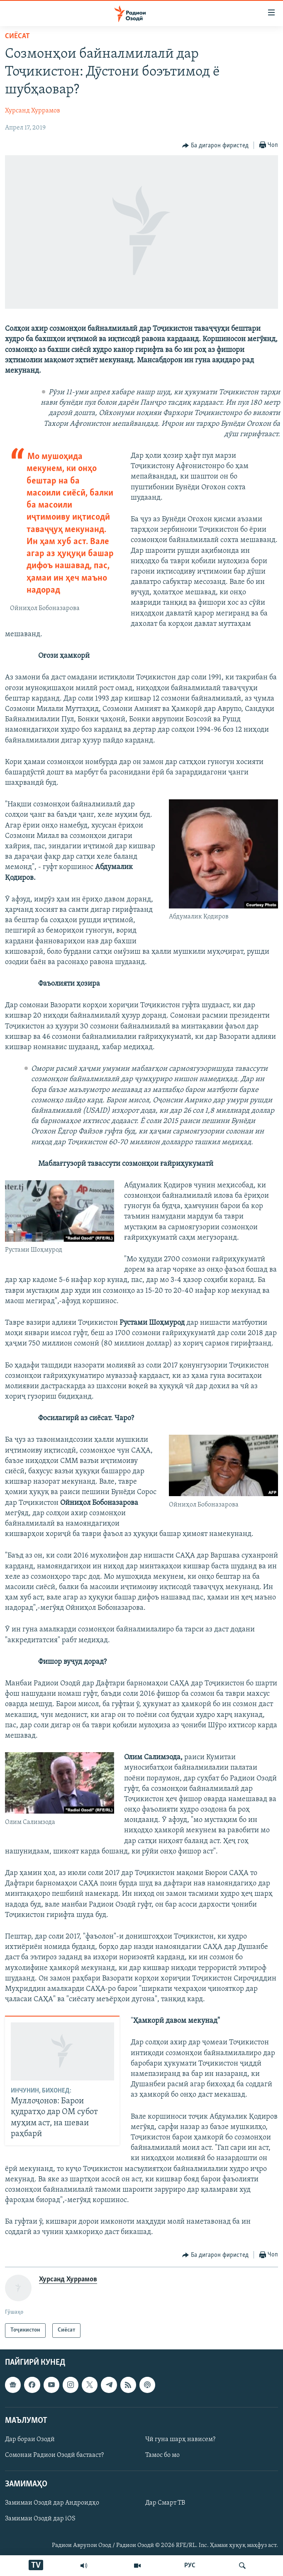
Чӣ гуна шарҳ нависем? (180, 2439)
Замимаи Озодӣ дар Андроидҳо (52, 2503)
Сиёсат (17, 36)
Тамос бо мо (162, 2455)
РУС (189, 2565)
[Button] (215, 145)
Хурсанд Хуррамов (32, 110)
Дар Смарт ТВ (165, 2503)
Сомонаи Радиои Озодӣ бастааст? (54, 2455)
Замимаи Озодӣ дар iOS (40, 2518)
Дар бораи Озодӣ (30, 2439)
